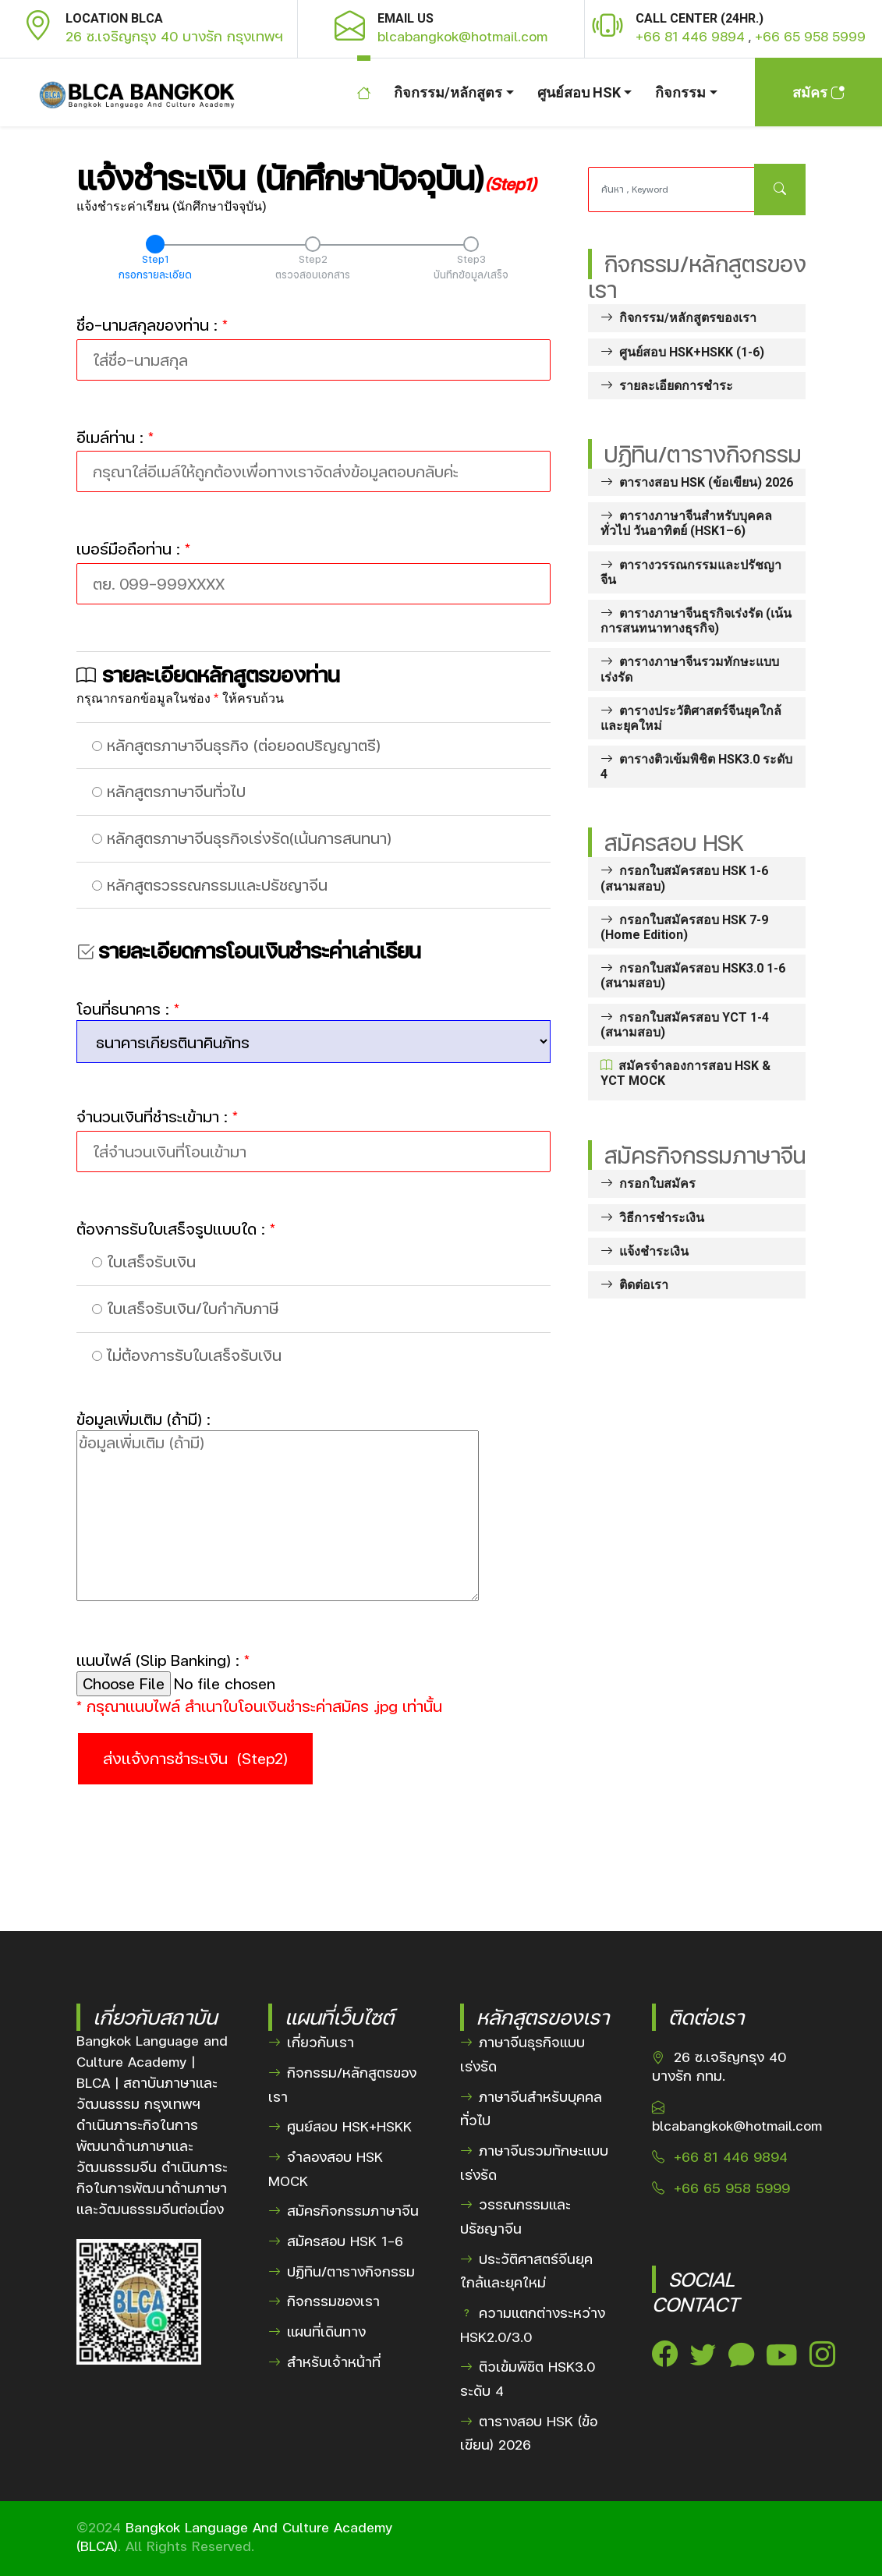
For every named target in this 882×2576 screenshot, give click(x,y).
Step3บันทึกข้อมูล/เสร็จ (471, 267)
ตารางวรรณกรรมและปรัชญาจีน (690, 572)
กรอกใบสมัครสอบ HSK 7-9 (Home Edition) (684, 927)
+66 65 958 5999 (810, 36)
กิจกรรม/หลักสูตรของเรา (678, 317)
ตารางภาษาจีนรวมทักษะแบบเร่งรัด (689, 669)
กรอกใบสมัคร (648, 1183)
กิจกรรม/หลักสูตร (448, 92)
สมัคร (818, 92)
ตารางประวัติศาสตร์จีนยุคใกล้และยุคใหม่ (690, 718)
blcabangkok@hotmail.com (462, 36)
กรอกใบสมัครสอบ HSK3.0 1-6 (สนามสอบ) (692, 975)
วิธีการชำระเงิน (652, 1217)
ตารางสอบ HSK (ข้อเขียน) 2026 (696, 482)
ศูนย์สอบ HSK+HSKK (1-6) (682, 352)
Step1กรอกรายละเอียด (155, 267)
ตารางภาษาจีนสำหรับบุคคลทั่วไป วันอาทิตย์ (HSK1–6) (686, 523)
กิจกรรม (680, 92)
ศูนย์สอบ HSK (579, 92)
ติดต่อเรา (634, 1284)
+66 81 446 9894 (690, 36)
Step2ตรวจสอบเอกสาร (312, 267)
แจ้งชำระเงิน (644, 1251)
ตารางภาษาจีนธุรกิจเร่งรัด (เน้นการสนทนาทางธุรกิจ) (696, 621)
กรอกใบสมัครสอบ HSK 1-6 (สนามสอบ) (684, 878)
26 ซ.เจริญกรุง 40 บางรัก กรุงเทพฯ (174, 36)
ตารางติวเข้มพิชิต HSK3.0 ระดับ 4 (696, 766)
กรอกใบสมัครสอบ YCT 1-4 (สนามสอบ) (684, 1025)
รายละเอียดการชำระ (666, 385)
